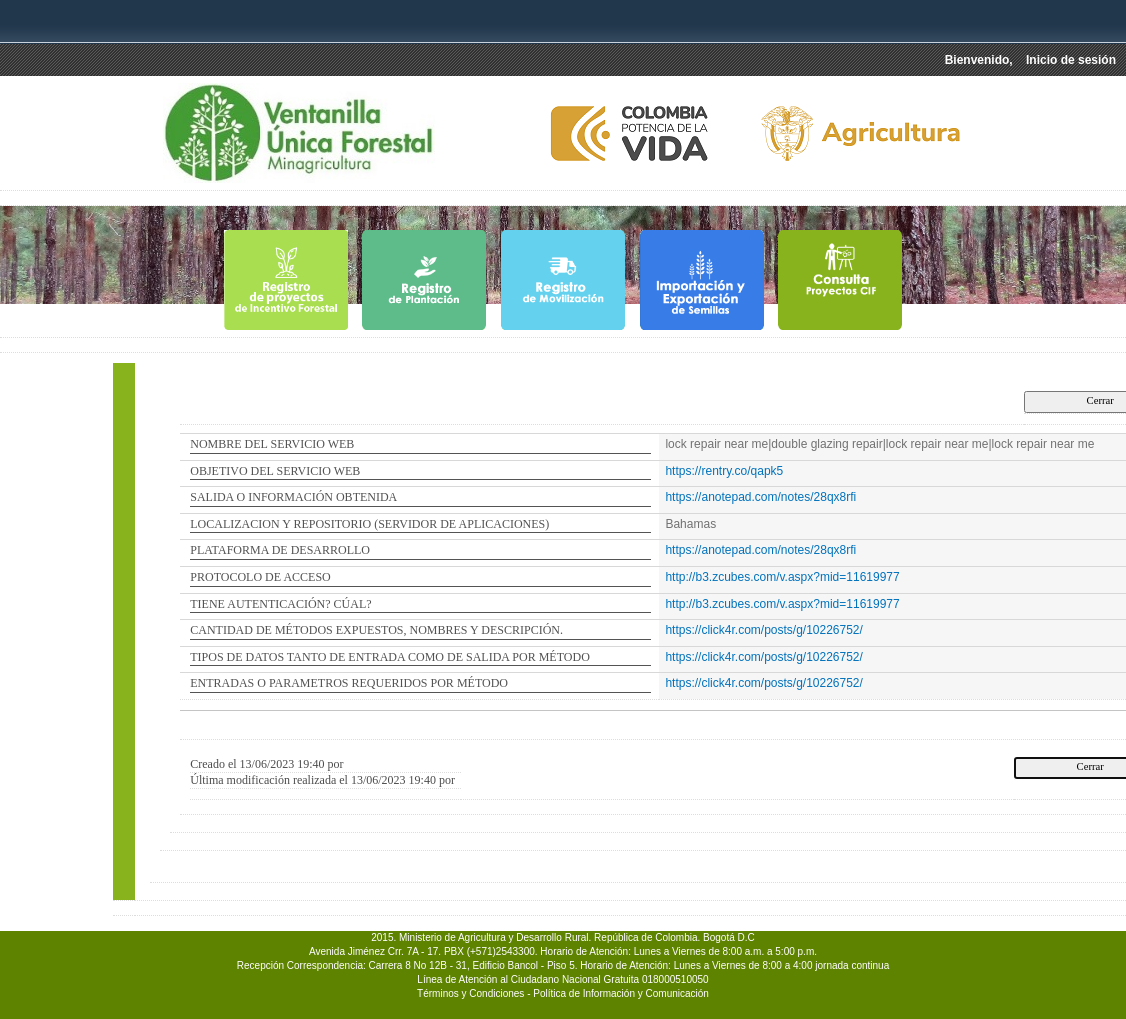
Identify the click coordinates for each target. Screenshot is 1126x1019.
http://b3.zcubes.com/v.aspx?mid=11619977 (782, 577)
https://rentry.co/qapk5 (724, 471)
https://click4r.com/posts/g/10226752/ (763, 630)
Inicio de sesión (1071, 60)
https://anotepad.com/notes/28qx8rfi (760, 497)
